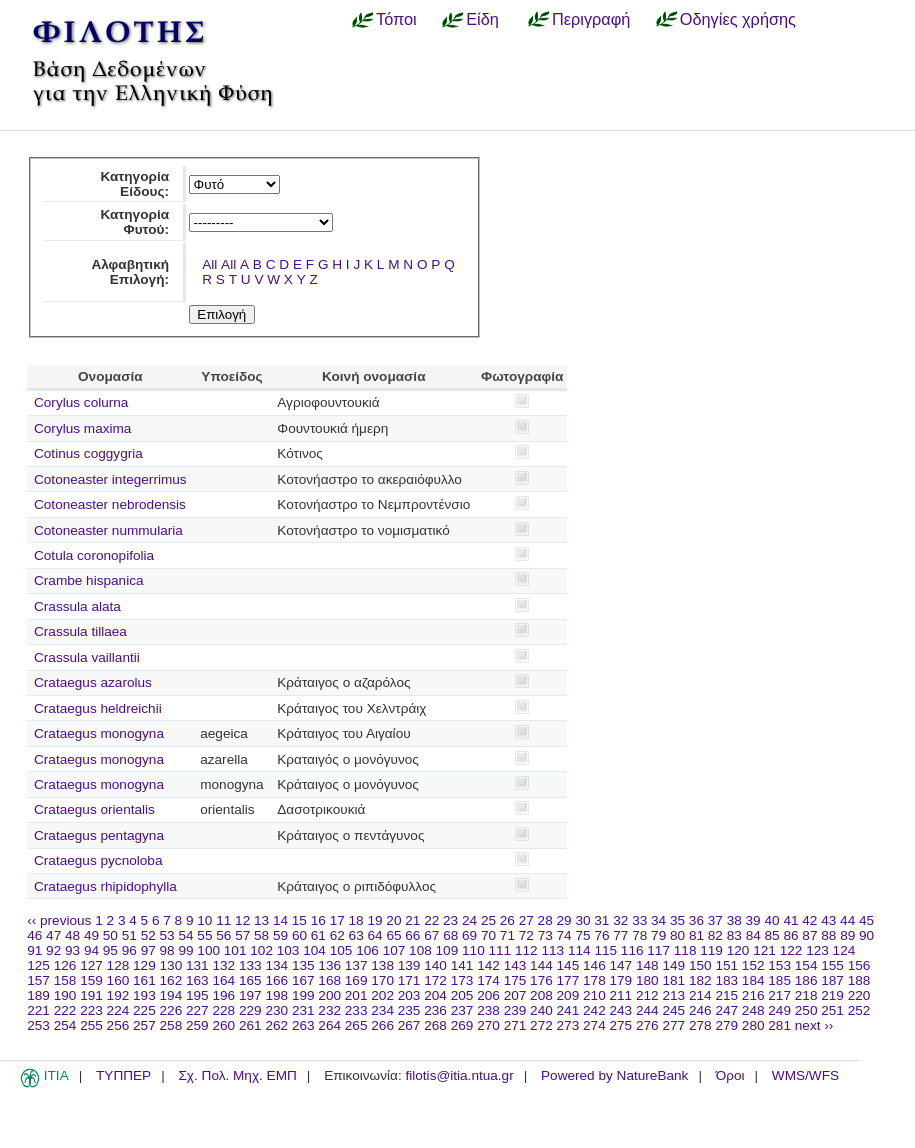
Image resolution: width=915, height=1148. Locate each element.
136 (329, 965)
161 (144, 980)
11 (223, 920)
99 (185, 950)
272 (541, 1025)
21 (412, 920)
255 (91, 1025)
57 (242, 935)
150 (700, 965)
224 (118, 1010)
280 (753, 1025)
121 (764, 950)
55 (204, 935)
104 (314, 950)
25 (488, 920)
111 (500, 950)
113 (552, 950)
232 (329, 1010)
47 (53, 935)
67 (431, 935)
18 (356, 920)
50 (110, 935)
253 (38, 1025)
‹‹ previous (59, 920)
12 (242, 920)
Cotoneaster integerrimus (110, 479)
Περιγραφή (591, 19)
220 (859, 995)
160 (118, 980)
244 (647, 1010)
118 (685, 950)
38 (734, 920)
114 (579, 950)
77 (620, 935)
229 (250, 1010)
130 (171, 965)
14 (280, 920)
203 (409, 995)
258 (171, 1025)
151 (726, 965)
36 (696, 920)
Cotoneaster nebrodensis (110, 504)
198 (276, 995)
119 (711, 950)
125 (38, 965)
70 (488, 935)
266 (382, 1025)
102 (261, 950)
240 (541, 1010)
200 (329, 995)
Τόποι (396, 19)
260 (223, 1025)
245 (673, 1010)
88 (828, 935)
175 (515, 980)
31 (601, 920)
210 (594, 995)
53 (167, 935)
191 (91, 995)
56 (223, 935)
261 (250, 1025)
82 (715, 935)
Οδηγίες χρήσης (738, 19)
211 (621, 995)
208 (541, 995)
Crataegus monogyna (99, 733)
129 (144, 965)
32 (620, 920)
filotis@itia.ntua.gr (459, 1075)
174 (488, 980)
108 (420, 950)
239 (515, 1010)
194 (171, 995)
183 (726, 980)
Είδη (482, 19)
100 (208, 950)
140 (435, 965)
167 (303, 980)
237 (462, 1010)
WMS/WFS (805, 1075)
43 (828, 920)
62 (337, 935)
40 (771, 920)
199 (303, 995)
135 (303, 965)
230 (276, 1010)
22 (431, 920)
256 (118, 1025)
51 (129, 935)
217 (779, 995)
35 (677, 920)
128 (118, 965)
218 (806, 995)
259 (197, 1025)
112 (526, 950)
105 (341, 950)
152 (753, 965)
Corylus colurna (81, 402)
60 (299, 935)
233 (356, 1010)
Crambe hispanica (89, 580)
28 (545, 920)
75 (582, 935)
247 (726, 1010)
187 (832, 980)
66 (412, 935)
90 (866, 935)
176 (541, 980)
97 (148, 950)
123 (817, 950)
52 (148, 935)
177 (568, 980)
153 (779, 965)
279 (726, 1025)
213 (673, 995)
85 (772, 935)
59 (280, 935)
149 (673, 965)
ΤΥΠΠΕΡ (123, 1075)
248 (753, 1010)
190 (65, 995)
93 (72, 950)
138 (382, 965)
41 (790, 920)
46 (34, 935)
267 (409, 1025)
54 (185, 935)
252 (859, 1010)
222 (65, 1010)
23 (450, 920)
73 (545, 935)
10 (204, 920)
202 (382, 995)
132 (223, 965)
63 (356, 935)
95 (110, 950)
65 (393, 935)
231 (303, 1010)
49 (91, 935)
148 (647, 965)
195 (197, 995)
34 (658, 920)
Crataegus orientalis (94, 809)
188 (859, 980)
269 (462, 1025)
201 (356, 995)
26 (507, 920)
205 (462, 995)
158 (65, 980)
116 (632, 950)
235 (409, 1010)
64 (375, 935)
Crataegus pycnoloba (98, 860)
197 (250, 995)
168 (329, 980)
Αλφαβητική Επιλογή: (130, 272)
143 (515, 965)
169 (356, 980)
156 (859, 965)
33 (639, 920)
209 (568, 995)
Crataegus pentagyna (99, 835)
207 (515, 995)
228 (223, 1010)
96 (129, 950)
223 (91, 1010)
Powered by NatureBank (614, 1075)
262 (276, 1025)
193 (144, 995)
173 (462, 980)
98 (167, 950)
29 (564, 920)
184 (753, 980)
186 (806, 980)
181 (673, 980)
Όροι (730, 1075)
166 (276, 980)
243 (621, 1010)
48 (72, 935)
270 (488, 1025)
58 (261, 935)
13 (261, 920)
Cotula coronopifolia (94, 555)
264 (329, 1025)
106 (367, 950)
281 (779, 1025)
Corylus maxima (82, 428)
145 (568, 965)
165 (250, 980)
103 (288, 950)
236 (435, 1010)
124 (844, 950)
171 (409, 980)
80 (677, 935)
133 (250, 965)
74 (564, 935)
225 (144, 1010)
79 (658, 935)
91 (34, 950)
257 (144, 1025)
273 (568, 1025)
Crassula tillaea (80, 631)
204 (435, 995)
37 (715, 920)
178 (594, 980)
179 (621, 980)
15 (299, 920)
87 (809, 935)
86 (790, 935)
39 (753, 920)
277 (673, 1025)
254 (65, 1025)
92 (53, 950)
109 (447, 950)
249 (779, 1010)
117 (658, 950)
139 (409, 965)
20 (393, 920)
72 (526, 935)
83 (734, 935)
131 (197, 965)
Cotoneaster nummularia (108, 530)
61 (318, 935)
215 (726, 995)
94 (91, 950)
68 (450, 935)
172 (435, 980)
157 (38, 980)
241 (568, 1010)
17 (337, 920)
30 (582, 920)
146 (594, 965)
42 (809, 920)
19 (374, 920)
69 (469, 935)
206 (488, 995)
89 (847, 935)
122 (791, 950)
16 (318, 920)
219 (832, 995)
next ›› (814, 1025)
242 (594, 1010)
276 (647, 1025)
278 (700, 1025)
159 (91, 980)
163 (197, 980)
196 (223, 995)
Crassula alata (77, 606)
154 (806, 965)
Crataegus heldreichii (98, 708)
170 (382, 980)
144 (541, 965)
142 (488, 965)
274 (594, 1025)
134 (276, 965)
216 (753, 995)
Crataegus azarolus (93, 682)
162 (171, 980)
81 (696, 935)
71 (507, 935)
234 (382, 1010)
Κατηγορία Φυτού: (134, 222)
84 (753, 935)
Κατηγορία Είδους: (134, 184)
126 (65, 965)
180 (647, 980)
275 (621, 1025)
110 (473, 950)
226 (171, 1010)
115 (605, 950)
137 (356, 965)
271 (515, 1025)
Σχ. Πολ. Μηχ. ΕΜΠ (237, 1075)
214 (700, 995)
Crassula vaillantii (87, 657)
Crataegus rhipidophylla (105, 886)
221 (38, 1010)
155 (832, 965)
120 (738, 950)
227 (197, 1010)
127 (91, 965)
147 (621, 965)
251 (832, 1010)
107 (394, 950)
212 (647, 995)
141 (462, 965)
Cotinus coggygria (88, 453)
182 (700, 980)
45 (866, 920)
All (209, 264)
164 (223, 980)
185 (779, 980)
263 (303, 1025)
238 (488, 1010)
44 (847, 920)
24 (469, 920)
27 (526, 920)
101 (235, 950)
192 (118, 995)
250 (806, 1010)
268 (435, 1025)
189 (38, 995)
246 (700, 1010)
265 (356, 1025)
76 (601, 935)
